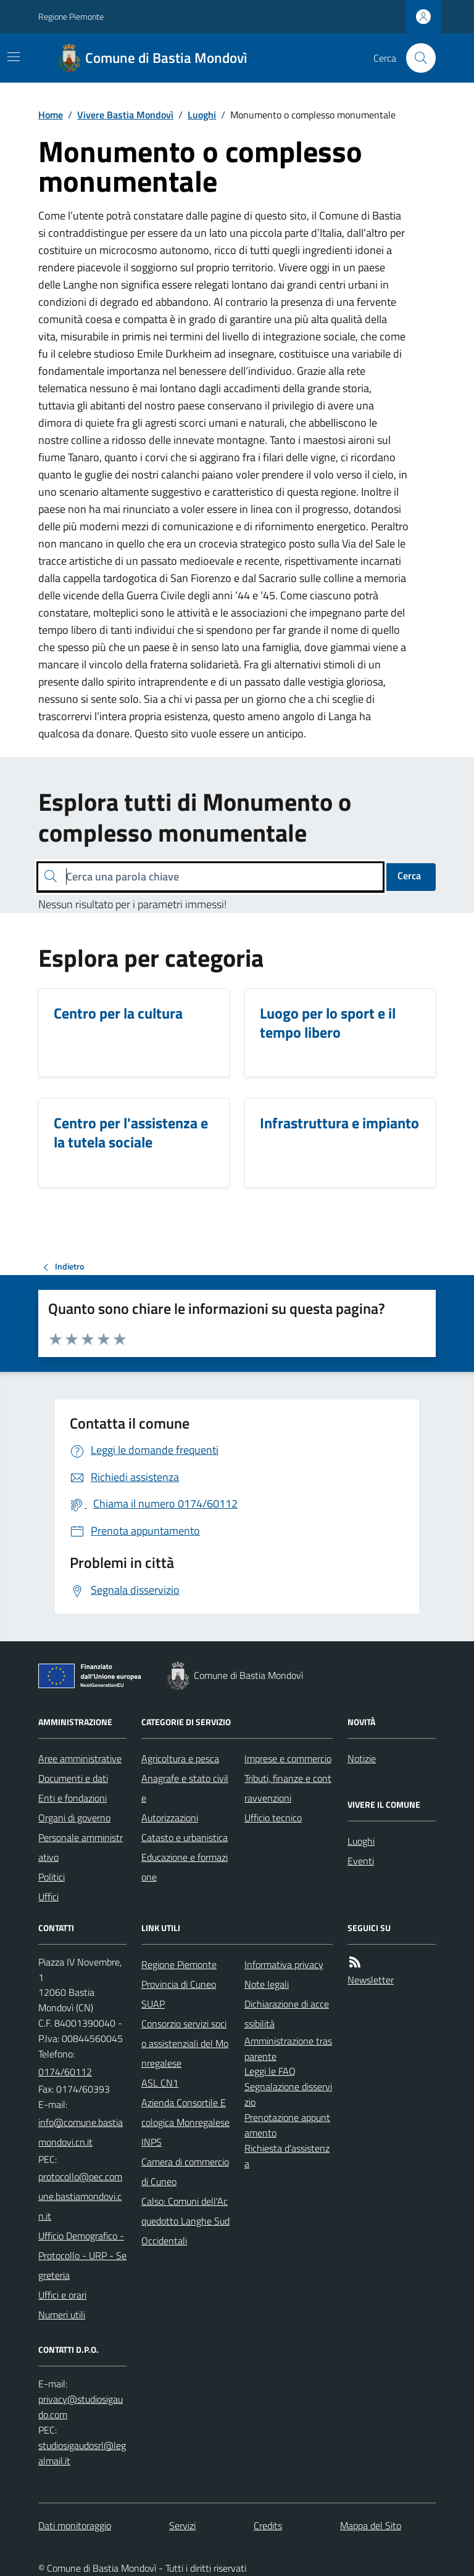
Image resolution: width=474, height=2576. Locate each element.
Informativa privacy (283, 1964)
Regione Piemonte (71, 16)
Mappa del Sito (370, 2525)
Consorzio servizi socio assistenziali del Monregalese (184, 2043)
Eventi (360, 1860)
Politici (51, 1876)
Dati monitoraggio (74, 2525)
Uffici (48, 1896)
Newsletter (370, 1979)
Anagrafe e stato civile (184, 1788)
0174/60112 (65, 2071)
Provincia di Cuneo (178, 1984)
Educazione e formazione (184, 1867)
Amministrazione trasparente (288, 2048)
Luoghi (202, 114)
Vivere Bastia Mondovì (125, 114)
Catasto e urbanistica (184, 1837)
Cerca (409, 875)
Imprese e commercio (287, 1758)
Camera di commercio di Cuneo (185, 2171)
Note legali (266, 1984)
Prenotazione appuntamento (287, 2125)
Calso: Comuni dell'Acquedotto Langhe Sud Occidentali (185, 2221)
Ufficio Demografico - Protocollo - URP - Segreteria (82, 2255)
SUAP (153, 2003)
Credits (268, 2525)
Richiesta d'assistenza (287, 2156)
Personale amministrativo (80, 1847)
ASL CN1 (159, 2082)
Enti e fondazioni (72, 1797)
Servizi (182, 2525)
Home (50, 114)
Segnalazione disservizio (288, 2094)
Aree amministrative (80, 1758)
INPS (151, 2142)
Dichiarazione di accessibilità (286, 2013)
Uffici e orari (62, 2294)
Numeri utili (61, 2314)
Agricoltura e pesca (180, 1758)
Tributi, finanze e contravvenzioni (287, 1788)
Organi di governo (74, 1817)
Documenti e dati (73, 1778)
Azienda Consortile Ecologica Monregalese (185, 2112)
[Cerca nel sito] (416, 58)
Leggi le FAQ (270, 2071)
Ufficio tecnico (273, 1817)
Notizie (361, 1758)
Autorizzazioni (169, 1817)
